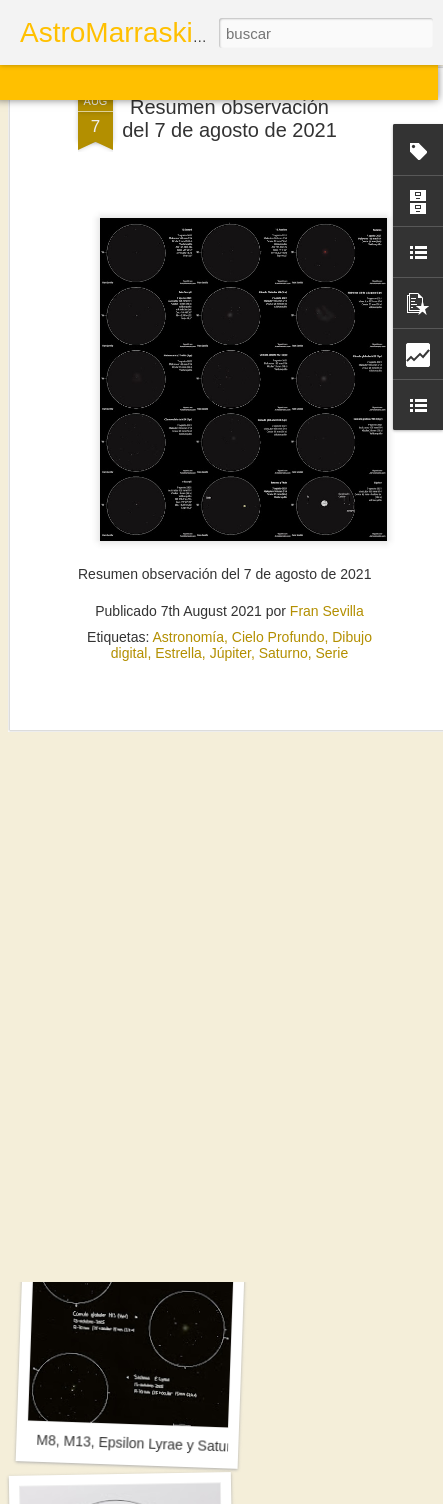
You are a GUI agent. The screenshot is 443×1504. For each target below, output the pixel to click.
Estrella (178, 571)
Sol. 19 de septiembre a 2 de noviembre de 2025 (187, 1173)
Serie (332, 571)
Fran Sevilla (327, 529)
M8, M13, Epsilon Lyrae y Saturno (141, 1443)
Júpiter (230, 571)
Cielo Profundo (278, 555)
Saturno (283, 571)
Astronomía (188, 555)
